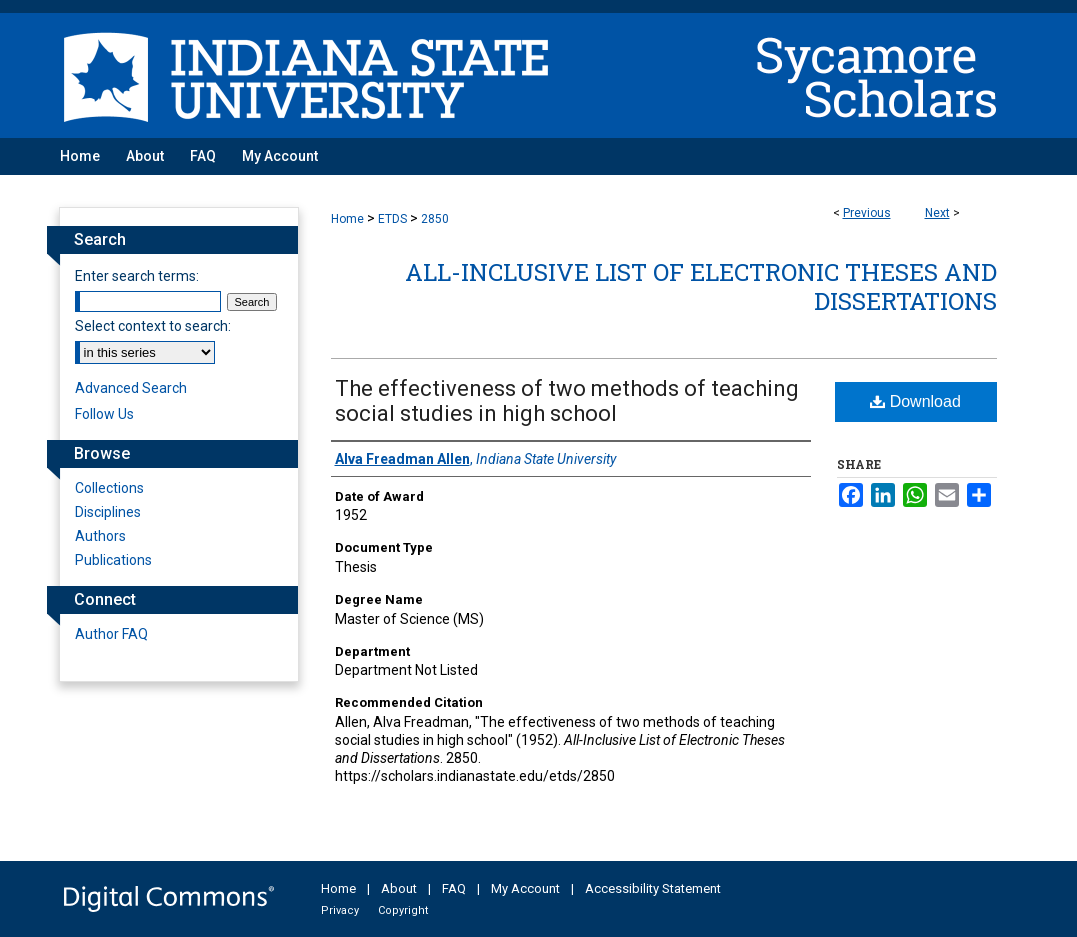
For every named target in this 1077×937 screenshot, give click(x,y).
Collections (109, 488)
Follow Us (104, 414)
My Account (525, 888)
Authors (100, 536)
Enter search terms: (137, 276)
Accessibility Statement (653, 888)
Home (347, 219)
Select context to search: (153, 326)
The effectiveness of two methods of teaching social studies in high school (567, 401)
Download (915, 401)
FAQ (454, 888)
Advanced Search (131, 388)
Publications (113, 560)
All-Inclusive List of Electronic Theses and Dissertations (701, 286)
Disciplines (108, 512)
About (399, 888)
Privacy (340, 910)
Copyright (403, 910)
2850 (435, 219)
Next (937, 213)
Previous (867, 213)
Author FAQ (111, 634)
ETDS (392, 219)
